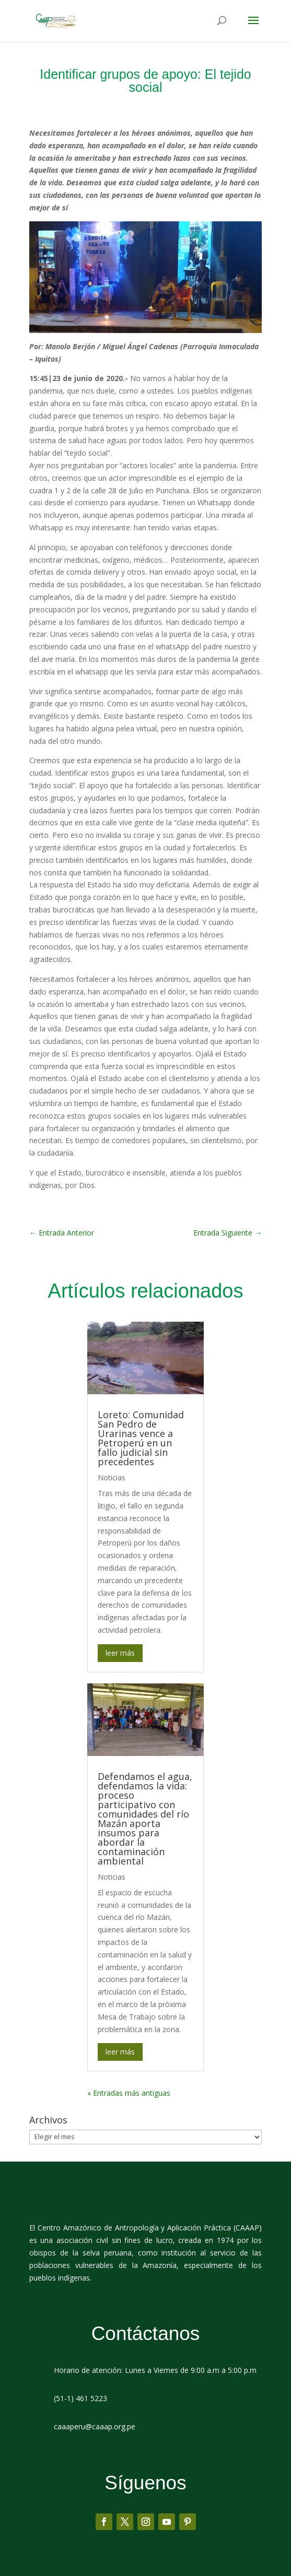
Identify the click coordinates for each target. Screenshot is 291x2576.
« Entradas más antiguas (128, 2093)
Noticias (111, 1477)
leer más (120, 1653)
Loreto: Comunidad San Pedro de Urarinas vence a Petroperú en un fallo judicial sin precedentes (141, 1438)
